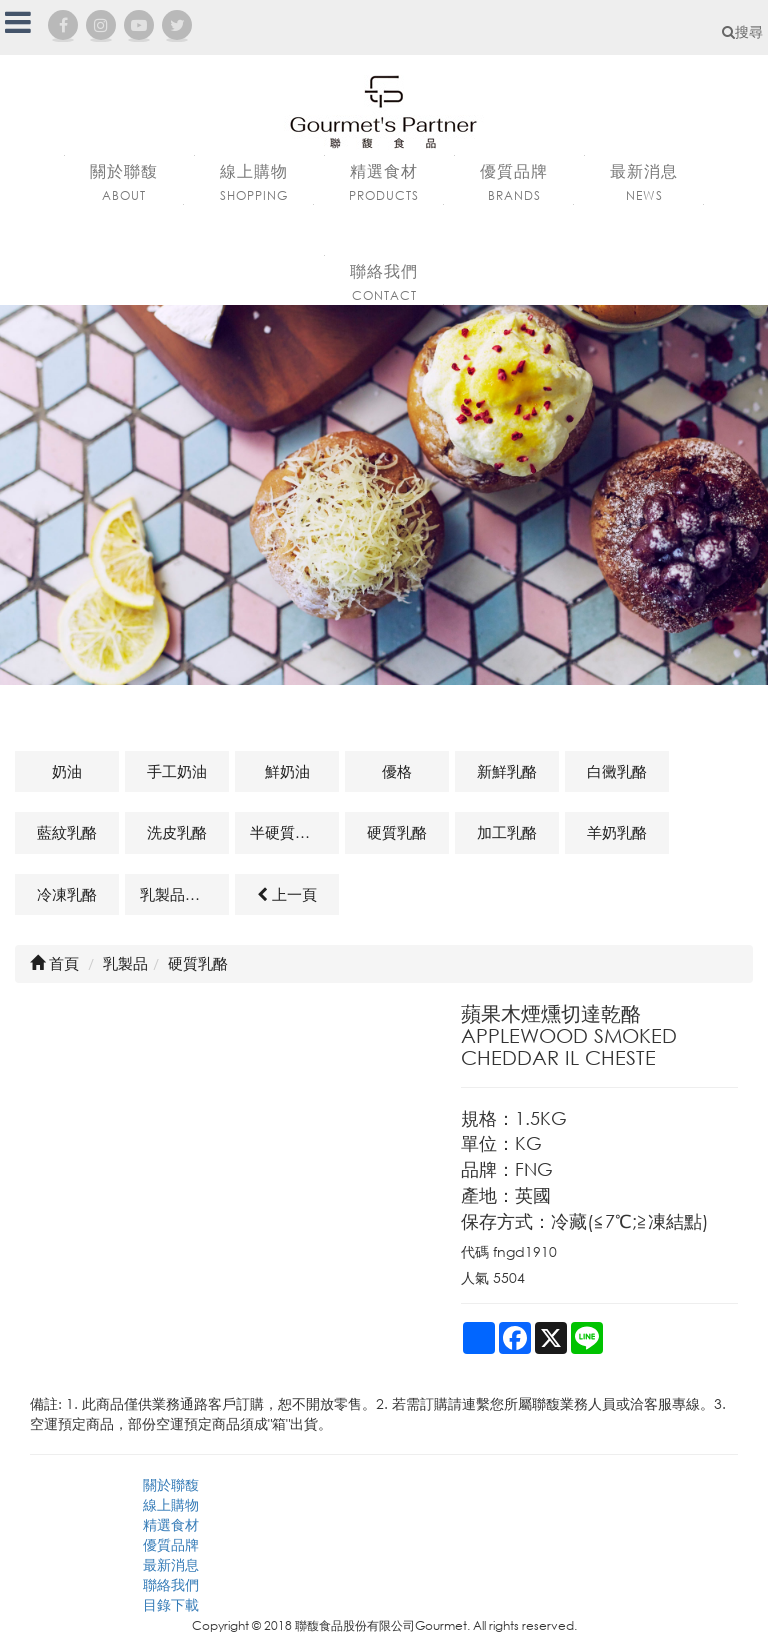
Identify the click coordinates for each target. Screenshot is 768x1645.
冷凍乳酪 (67, 894)
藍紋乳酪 (67, 832)
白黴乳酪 (617, 771)
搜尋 (742, 31)
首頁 (54, 963)
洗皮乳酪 (177, 832)
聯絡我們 (171, 1584)
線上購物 (171, 1504)
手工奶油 (177, 771)
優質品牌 (171, 1544)
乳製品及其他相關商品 (184, 894)
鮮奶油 (287, 771)
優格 (397, 771)
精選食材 (171, 1524)
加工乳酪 (507, 832)
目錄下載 (171, 1604)
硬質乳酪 (397, 832)
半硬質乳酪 (287, 832)
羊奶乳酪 (617, 832)
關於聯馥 (171, 1484)
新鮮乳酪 (507, 771)
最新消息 (171, 1564)
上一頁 (287, 894)
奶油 (67, 771)
